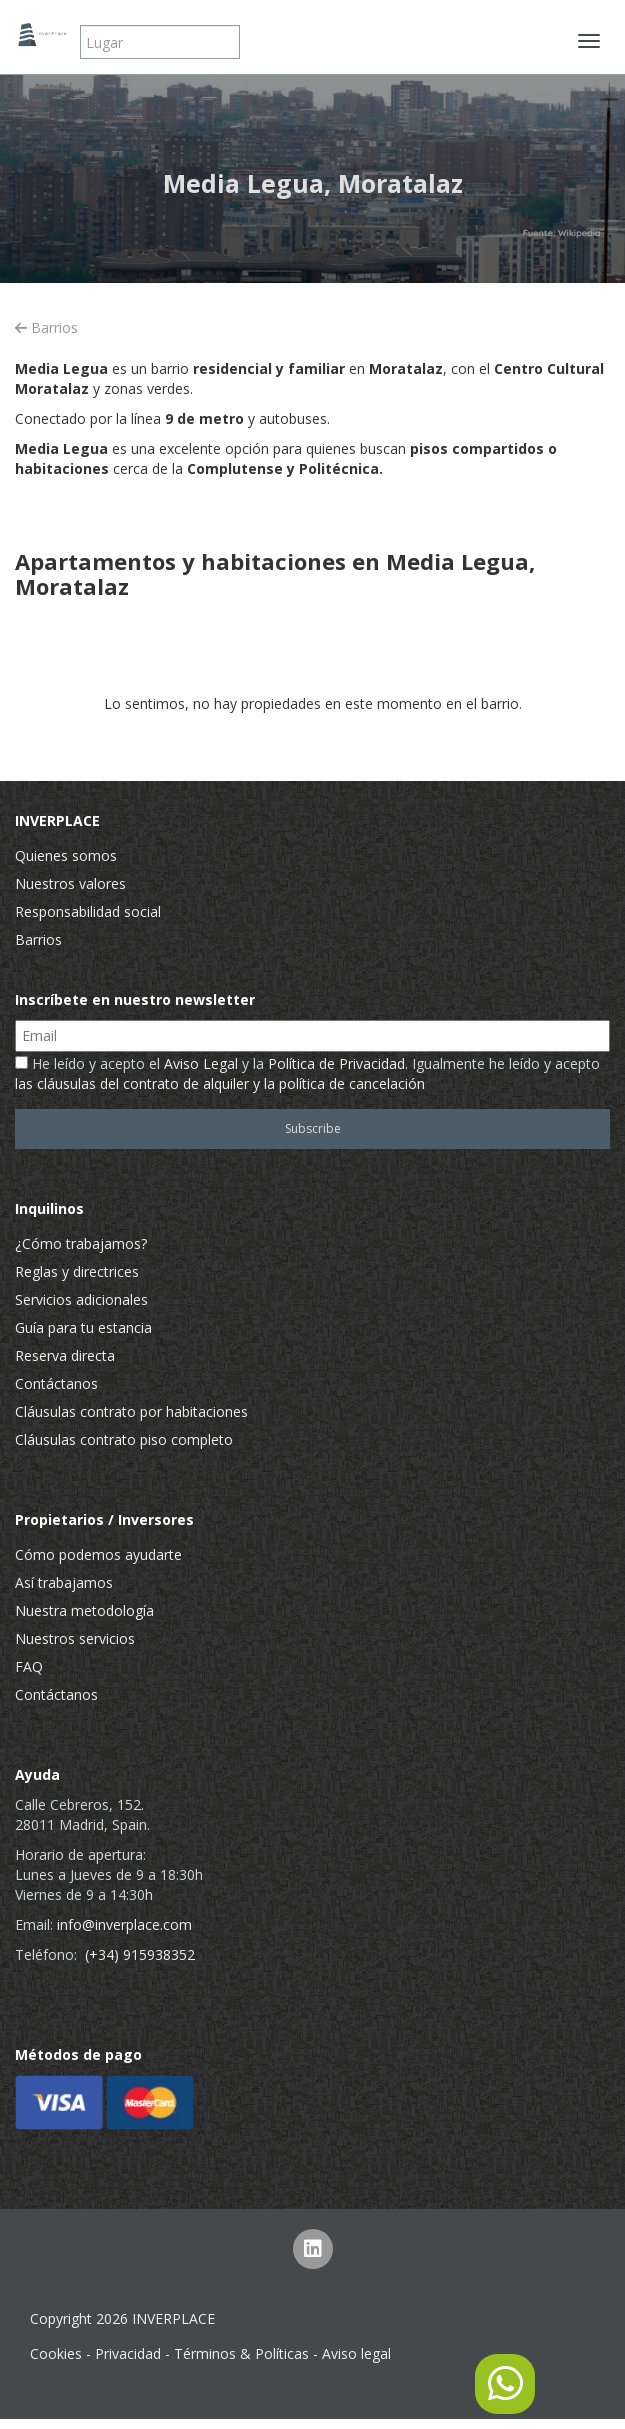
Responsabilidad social (88, 911)
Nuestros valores (70, 883)
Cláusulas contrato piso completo (124, 1439)
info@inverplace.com (124, 1924)
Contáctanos (56, 1383)
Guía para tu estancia (83, 1327)
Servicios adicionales (81, 1299)
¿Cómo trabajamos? (81, 1243)
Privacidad (128, 2353)
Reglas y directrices (77, 1271)
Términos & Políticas (241, 2353)
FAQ (29, 1666)
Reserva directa (65, 1355)
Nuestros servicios (75, 1638)
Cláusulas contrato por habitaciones (131, 1411)
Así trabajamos (64, 1582)
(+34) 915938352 (140, 1954)
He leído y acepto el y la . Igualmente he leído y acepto (307, 1073)
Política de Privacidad (336, 1063)
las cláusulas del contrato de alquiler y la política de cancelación (220, 1083)
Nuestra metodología (84, 1610)
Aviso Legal (201, 1063)
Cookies (56, 2353)
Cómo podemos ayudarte (98, 1554)
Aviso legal (356, 2353)
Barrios (46, 327)
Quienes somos (66, 855)
